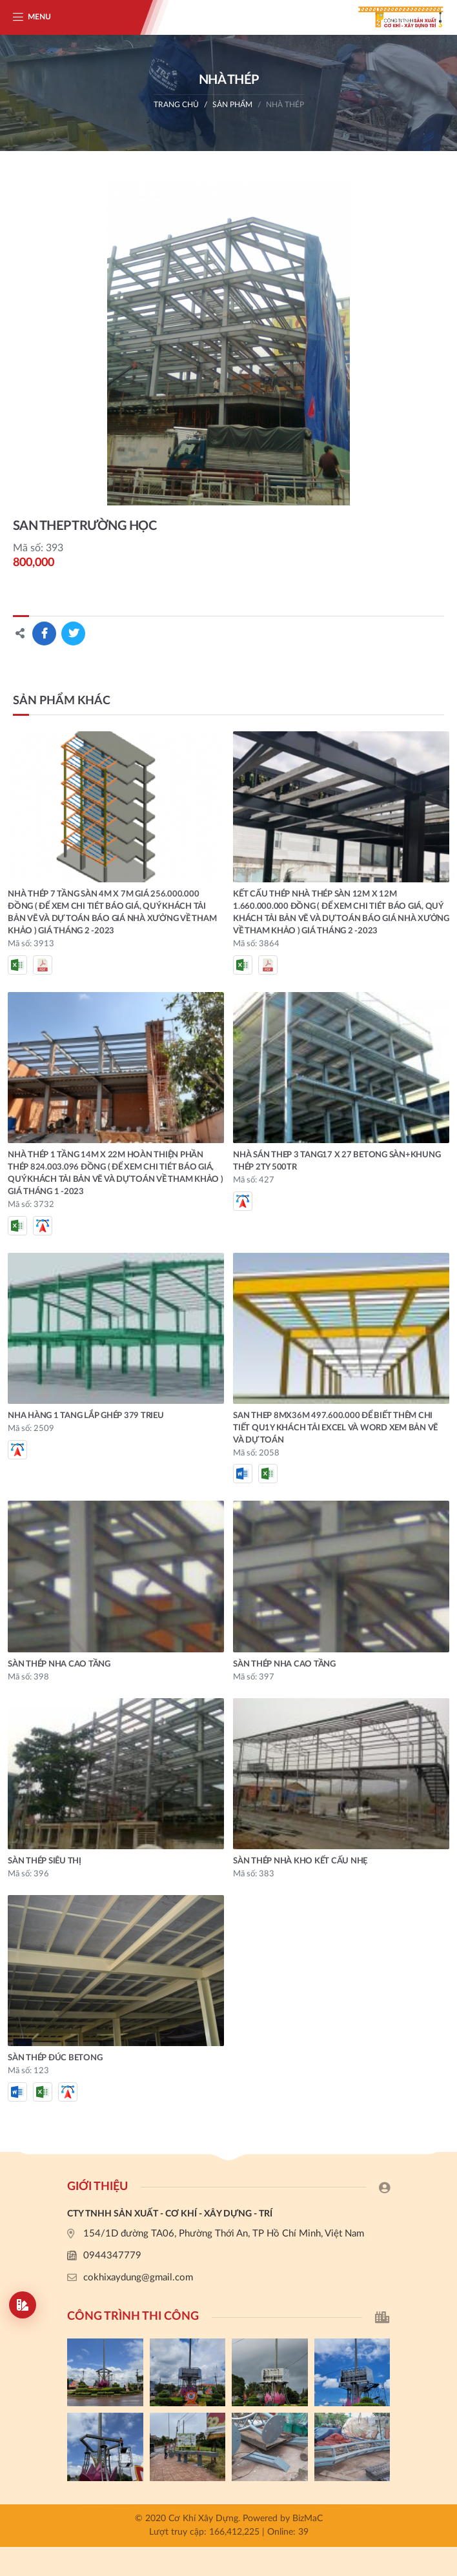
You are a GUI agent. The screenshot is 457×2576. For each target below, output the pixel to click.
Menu (39, 17)
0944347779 (112, 2255)
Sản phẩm (232, 104)
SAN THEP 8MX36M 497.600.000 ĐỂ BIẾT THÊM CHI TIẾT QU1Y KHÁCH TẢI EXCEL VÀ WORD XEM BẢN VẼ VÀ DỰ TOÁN (335, 1428)
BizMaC (307, 2518)
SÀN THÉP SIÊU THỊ (44, 1861)
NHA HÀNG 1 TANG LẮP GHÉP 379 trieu (86, 1416)
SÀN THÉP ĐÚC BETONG (55, 2058)
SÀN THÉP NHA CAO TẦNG (59, 1664)
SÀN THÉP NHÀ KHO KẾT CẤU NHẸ (300, 1861)
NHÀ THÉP (285, 104)
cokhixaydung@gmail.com (138, 2277)
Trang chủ (176, 104)
